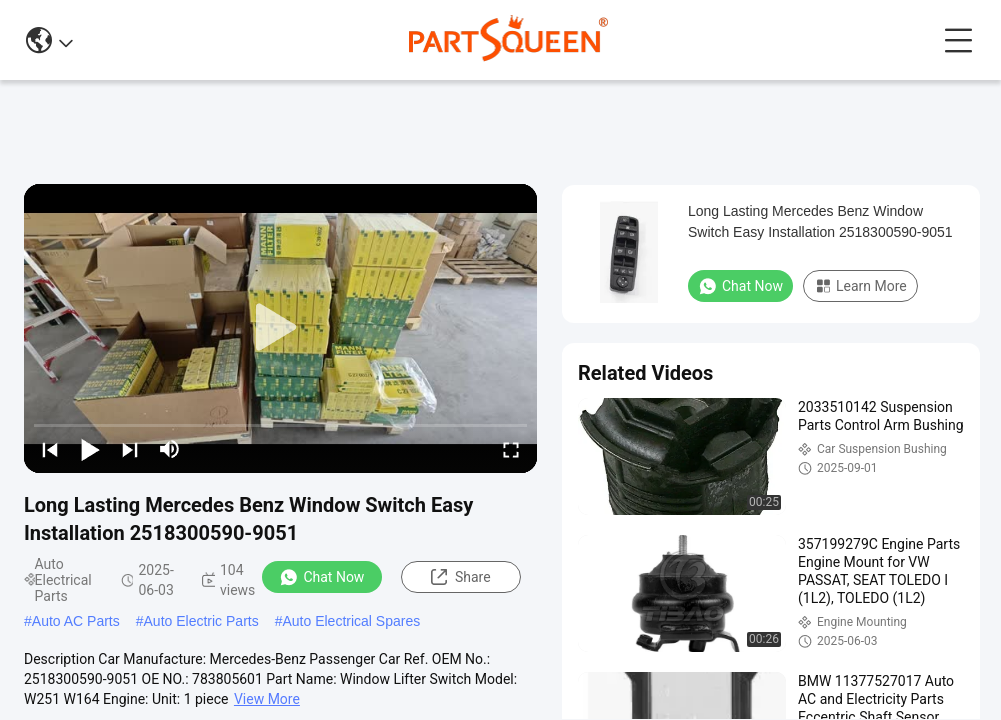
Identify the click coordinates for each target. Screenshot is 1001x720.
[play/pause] (90, 449)
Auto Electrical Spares (351, 621)
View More (267, 699)
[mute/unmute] (170, 449)
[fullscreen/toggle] (511, 449)
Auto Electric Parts (201, 621)
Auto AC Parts (76, 621)
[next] (130, 449)
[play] (281, 328)
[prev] (50, 449)
